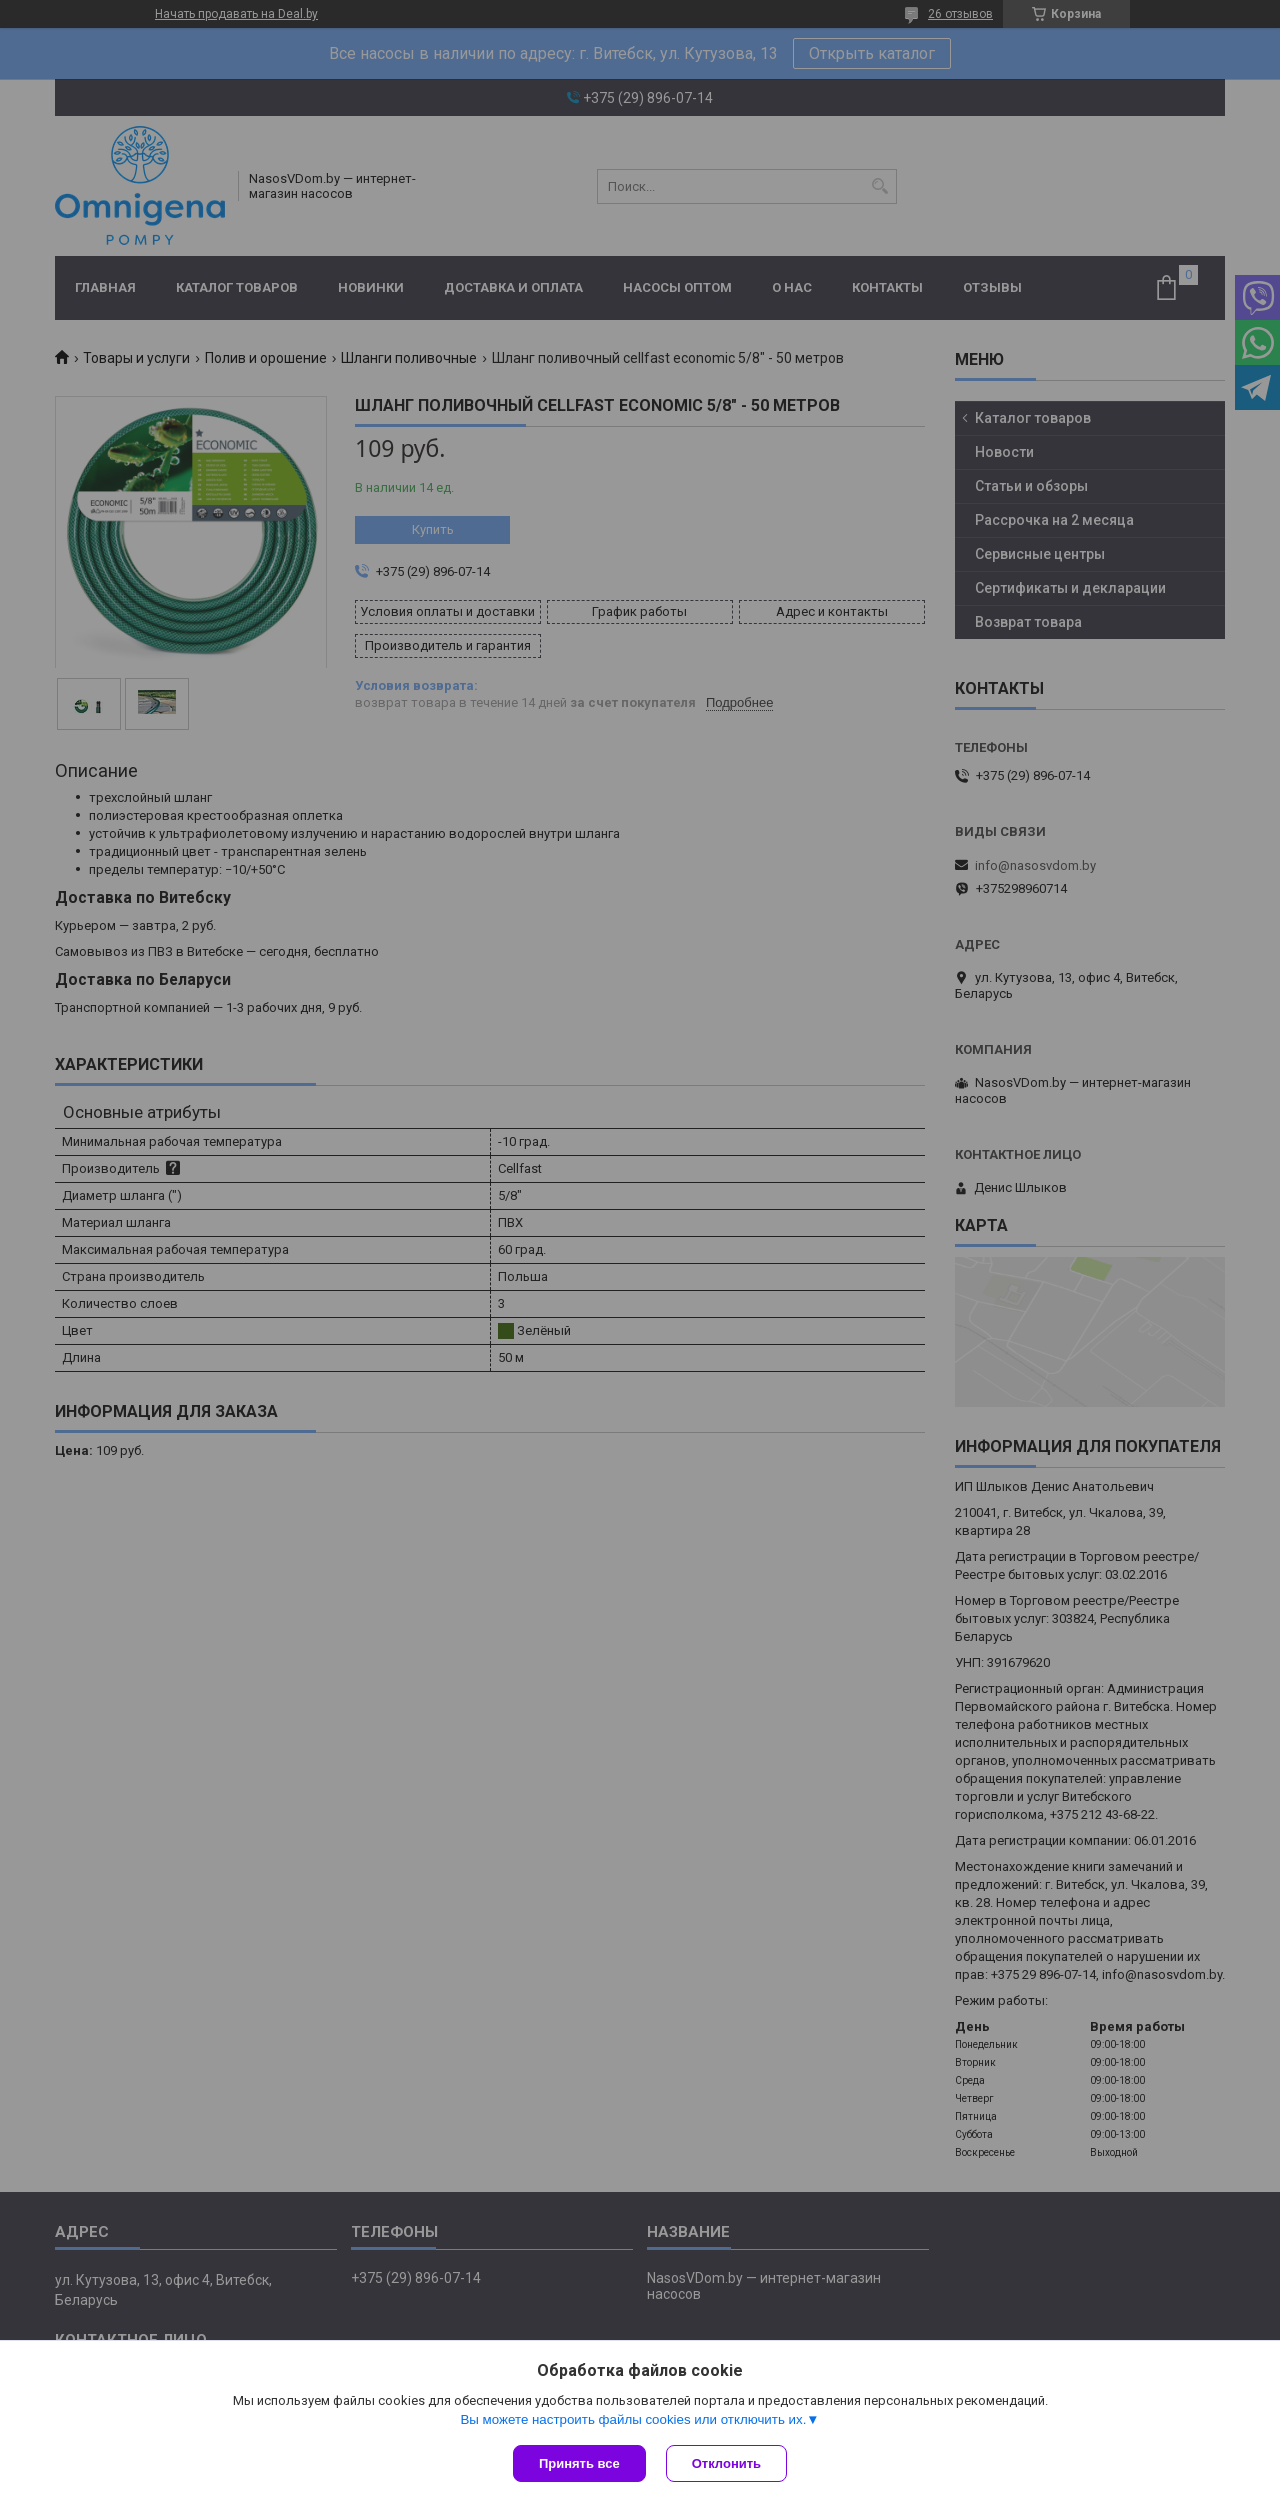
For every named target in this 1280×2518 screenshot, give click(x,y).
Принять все (579, 2463)
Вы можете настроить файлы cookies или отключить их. (633, 2419)
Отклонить (726, 2463)
